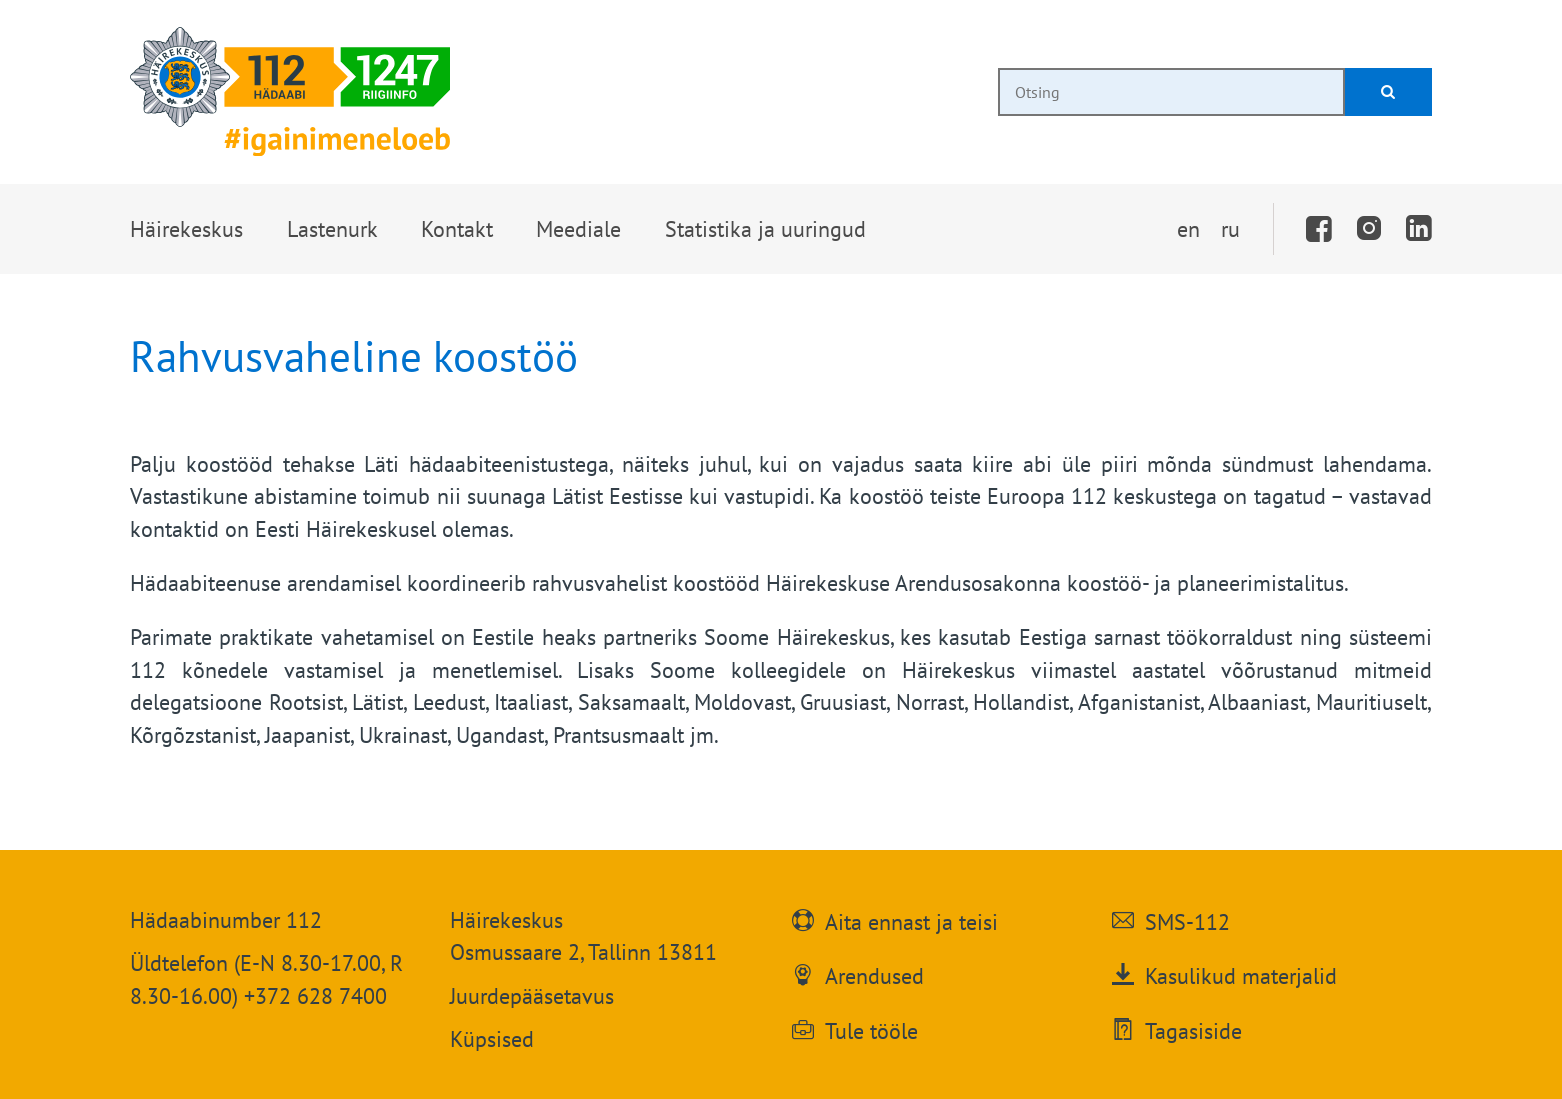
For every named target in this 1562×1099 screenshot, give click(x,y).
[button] (186, 229)
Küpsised (492, 1039)
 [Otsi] (1388, 92)
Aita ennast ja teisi (911, 920)
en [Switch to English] (1188, 229)
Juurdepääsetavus (532, 996)
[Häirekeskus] (290, 92)
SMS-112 (1187, 920)
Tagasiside (1193, 1029)
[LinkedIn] (1419, 229)
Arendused (874, 974)
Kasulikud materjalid (1241, 974)
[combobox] (1171, 92)
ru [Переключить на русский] (1230, 229)
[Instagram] (1369, 229)
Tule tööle (871, 1029)
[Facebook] (1320, 229)
